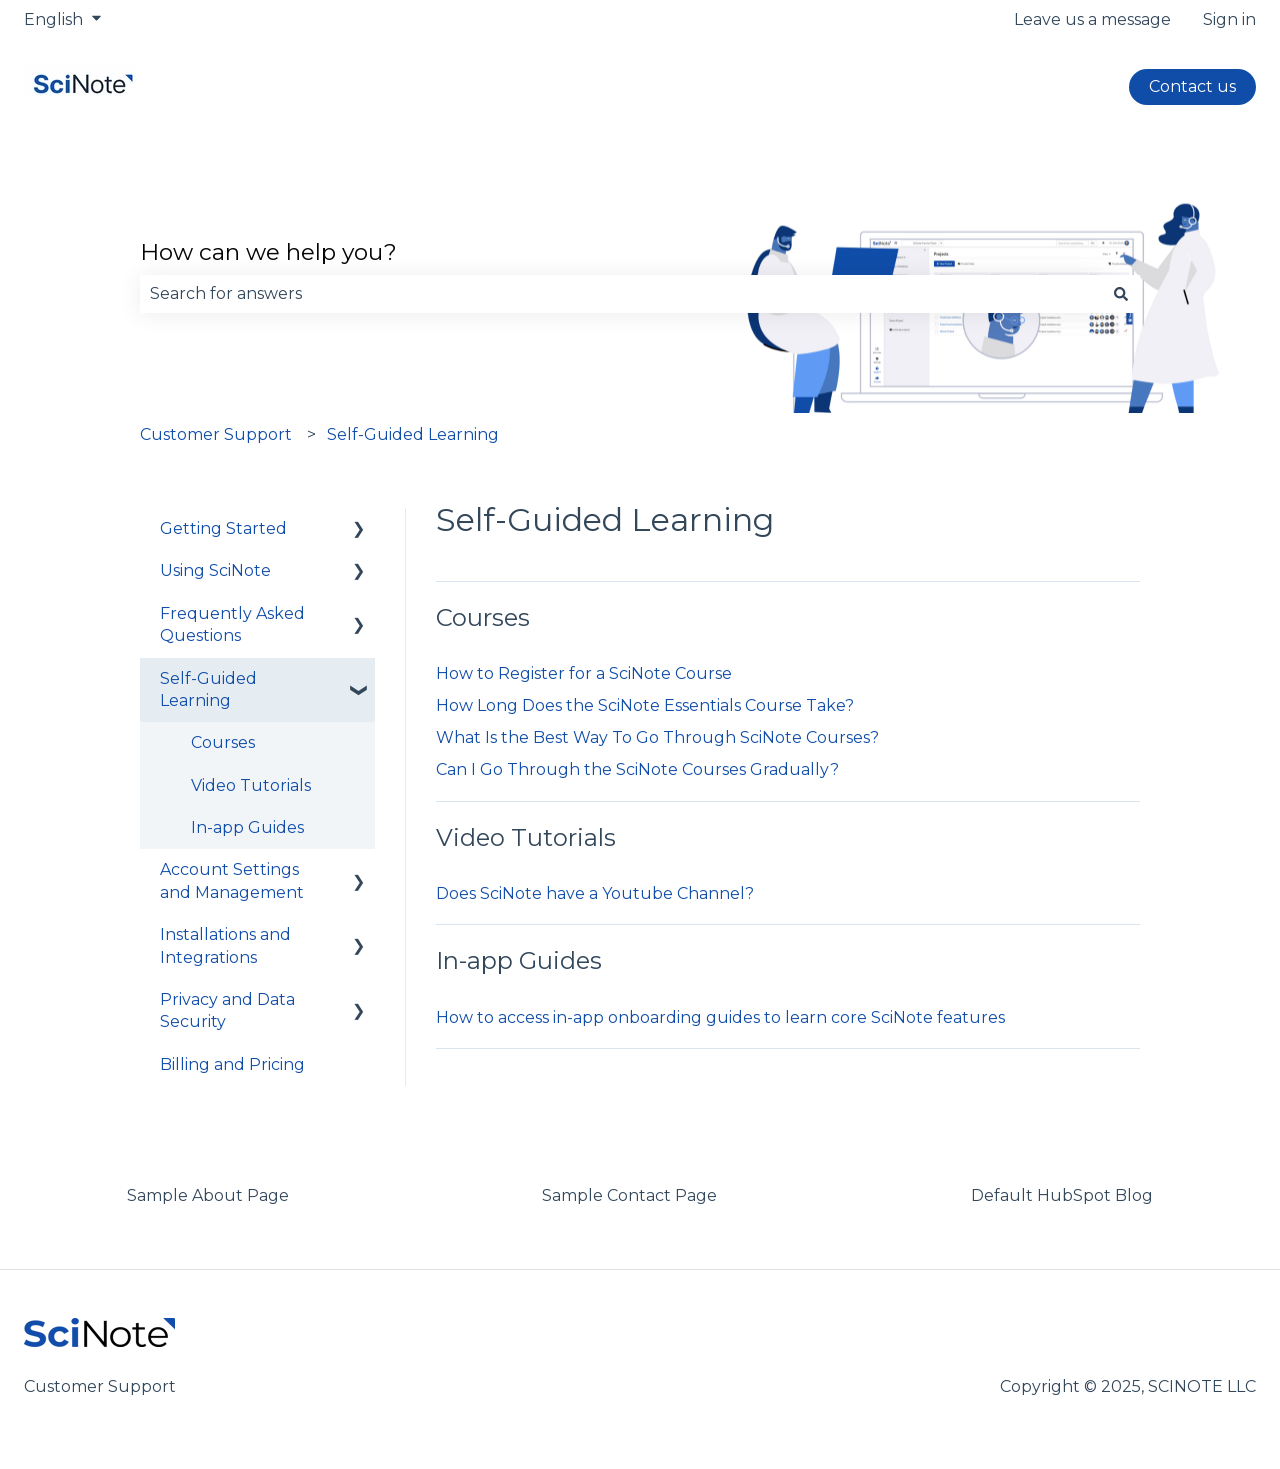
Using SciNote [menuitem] (215, 570)
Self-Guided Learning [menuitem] (208, 689)
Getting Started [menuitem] (223, 528)
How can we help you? (268, 252)
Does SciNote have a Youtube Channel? (595, 893)
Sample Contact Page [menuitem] (629, 1195)
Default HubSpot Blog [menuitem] (1062, 1195)
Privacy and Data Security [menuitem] (227, 1010)
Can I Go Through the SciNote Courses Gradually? (637, 769)
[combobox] (621, 294)
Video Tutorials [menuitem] (251, 785)
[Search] (1121, 294)
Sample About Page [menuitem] (208, 1195)
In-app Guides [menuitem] (247, 827)
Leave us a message (1092, 19)
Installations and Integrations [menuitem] (225, 945)
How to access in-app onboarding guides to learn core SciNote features (720, 1017)
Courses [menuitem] (223, 742)
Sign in (1229, 19)
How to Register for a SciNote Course (584, 673)
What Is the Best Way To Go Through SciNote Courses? (657, 737)
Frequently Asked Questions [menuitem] (232, 624)
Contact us (1192, 86)
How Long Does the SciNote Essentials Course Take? (645, 705)
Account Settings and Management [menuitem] (232, 880)
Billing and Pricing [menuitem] (232, 1064)
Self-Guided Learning (413, 434)
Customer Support (216, 434)
